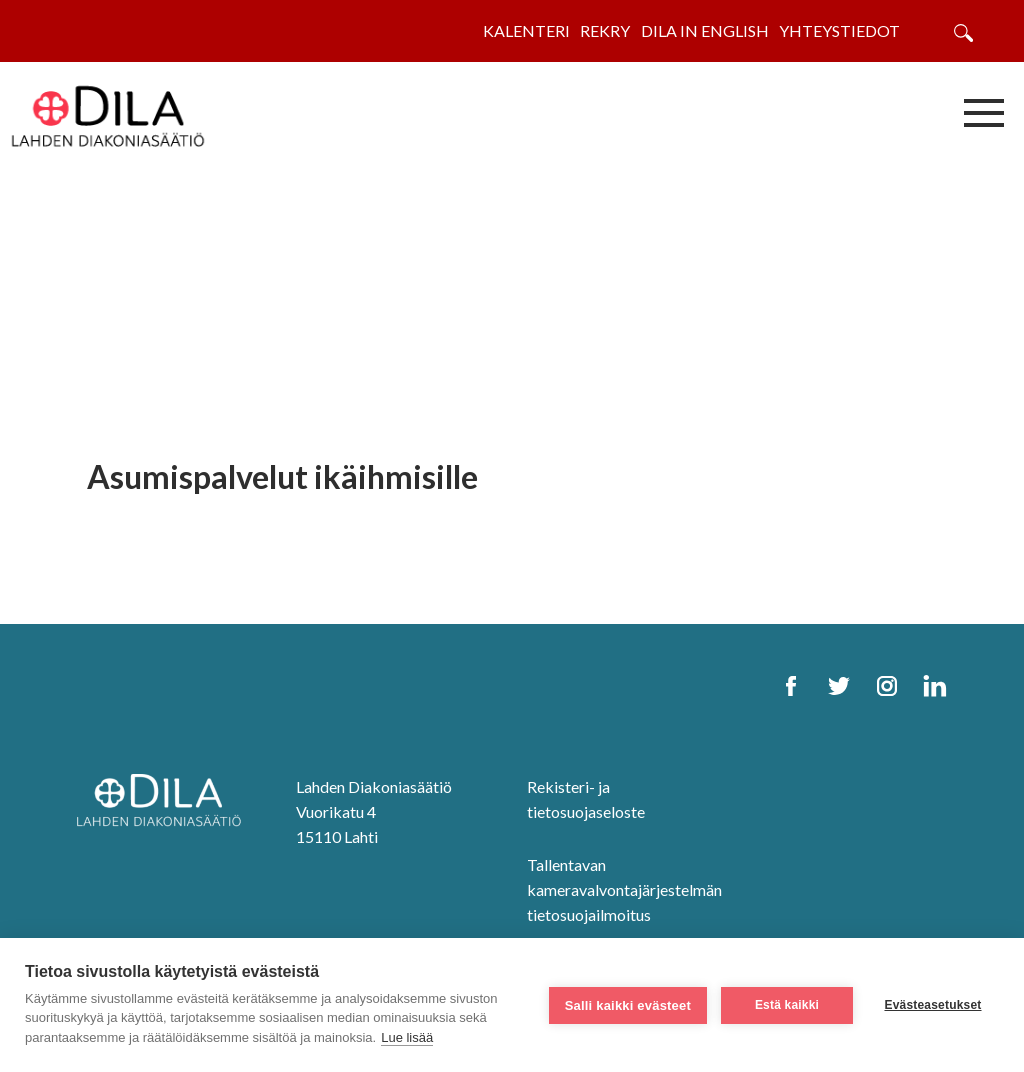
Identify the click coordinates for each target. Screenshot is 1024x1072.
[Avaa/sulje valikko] (984, 112)
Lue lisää (407, 1037)
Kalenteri (526, 30)
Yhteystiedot (839, 30)
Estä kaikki (787, 1005)
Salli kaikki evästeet (628, 1005)
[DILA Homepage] (165, 802)
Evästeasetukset (932, 1005)
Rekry (605, 30)
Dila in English (705, 30)
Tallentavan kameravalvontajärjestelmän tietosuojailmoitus (624, 889)
